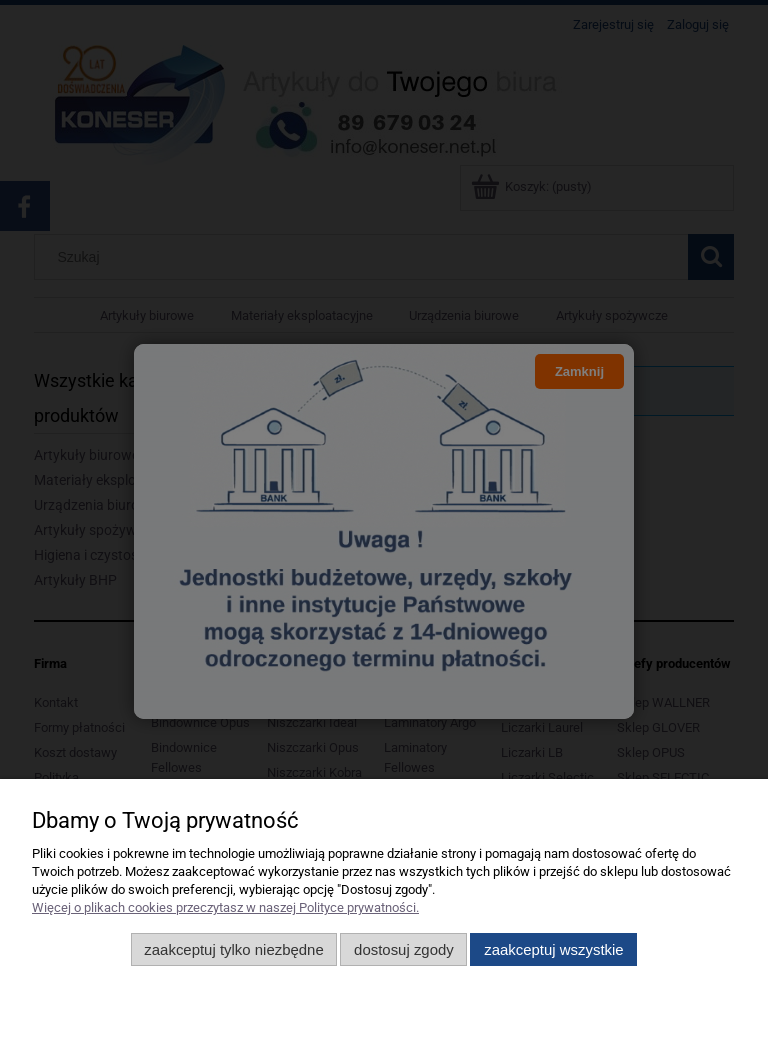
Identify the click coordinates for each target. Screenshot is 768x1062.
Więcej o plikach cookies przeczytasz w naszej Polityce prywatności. (225, 907)
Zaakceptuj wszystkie (553, 949)
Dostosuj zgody (404, 949)
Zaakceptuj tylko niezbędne (233, 949)
